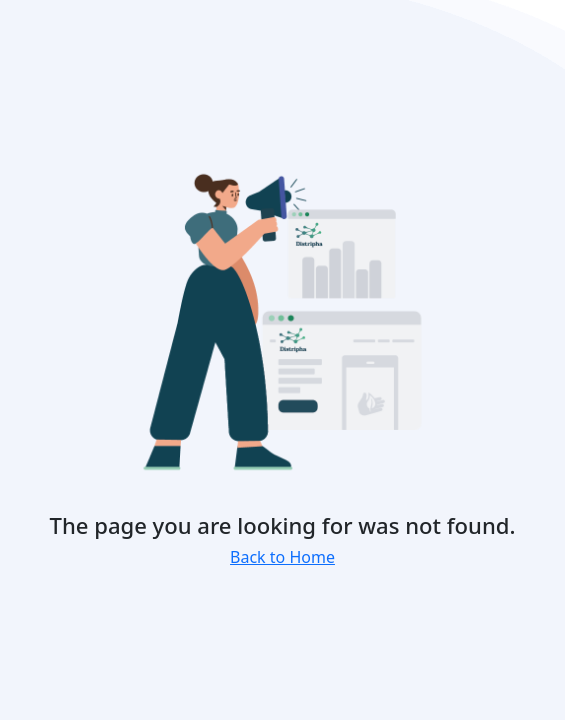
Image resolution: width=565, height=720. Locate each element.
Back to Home (282, 557)
